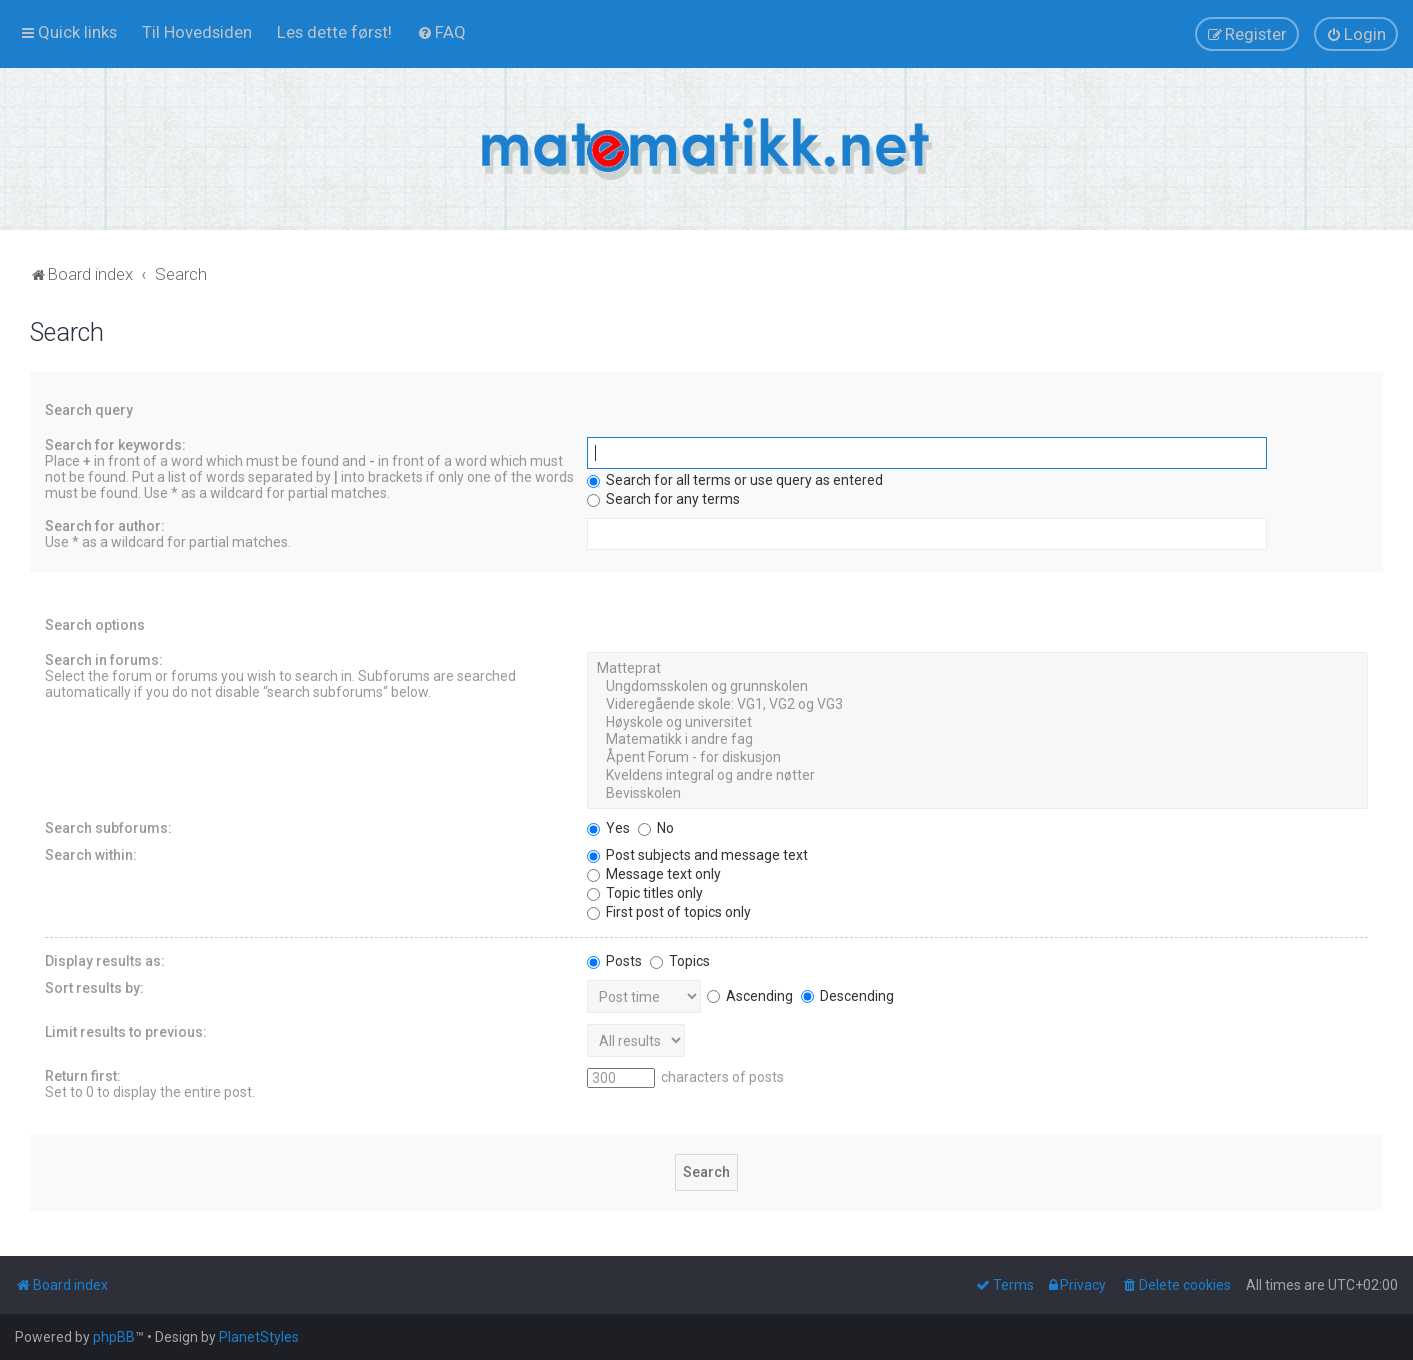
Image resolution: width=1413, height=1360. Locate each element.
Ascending (750, 996)
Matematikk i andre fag (977, 740)
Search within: (91, 855)
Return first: (83, 1076)
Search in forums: (104, 660)
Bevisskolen (977, 794)
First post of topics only (669, 912)
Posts (614, 961)
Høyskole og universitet (977, 723)
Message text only (654, 874)
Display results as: (105, 961)
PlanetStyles (259, 1337)
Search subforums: (108, 828)
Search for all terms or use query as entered (735, 480)
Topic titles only (645, 893)
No (656, 828)
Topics (680, 961)
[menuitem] (197, 32)
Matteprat (977, 669)
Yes (608, 828)
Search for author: (105, 526)
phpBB (114, 1337)
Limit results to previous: (126, 1032)
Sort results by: (94, 988)
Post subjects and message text (697, 855)
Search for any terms (663, 499)
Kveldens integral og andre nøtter (977, 776)
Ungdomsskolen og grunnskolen (977, 687)
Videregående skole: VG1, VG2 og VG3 (977, 705)
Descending (847, 996)
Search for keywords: (115, 445)
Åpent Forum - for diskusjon (977, 758)
